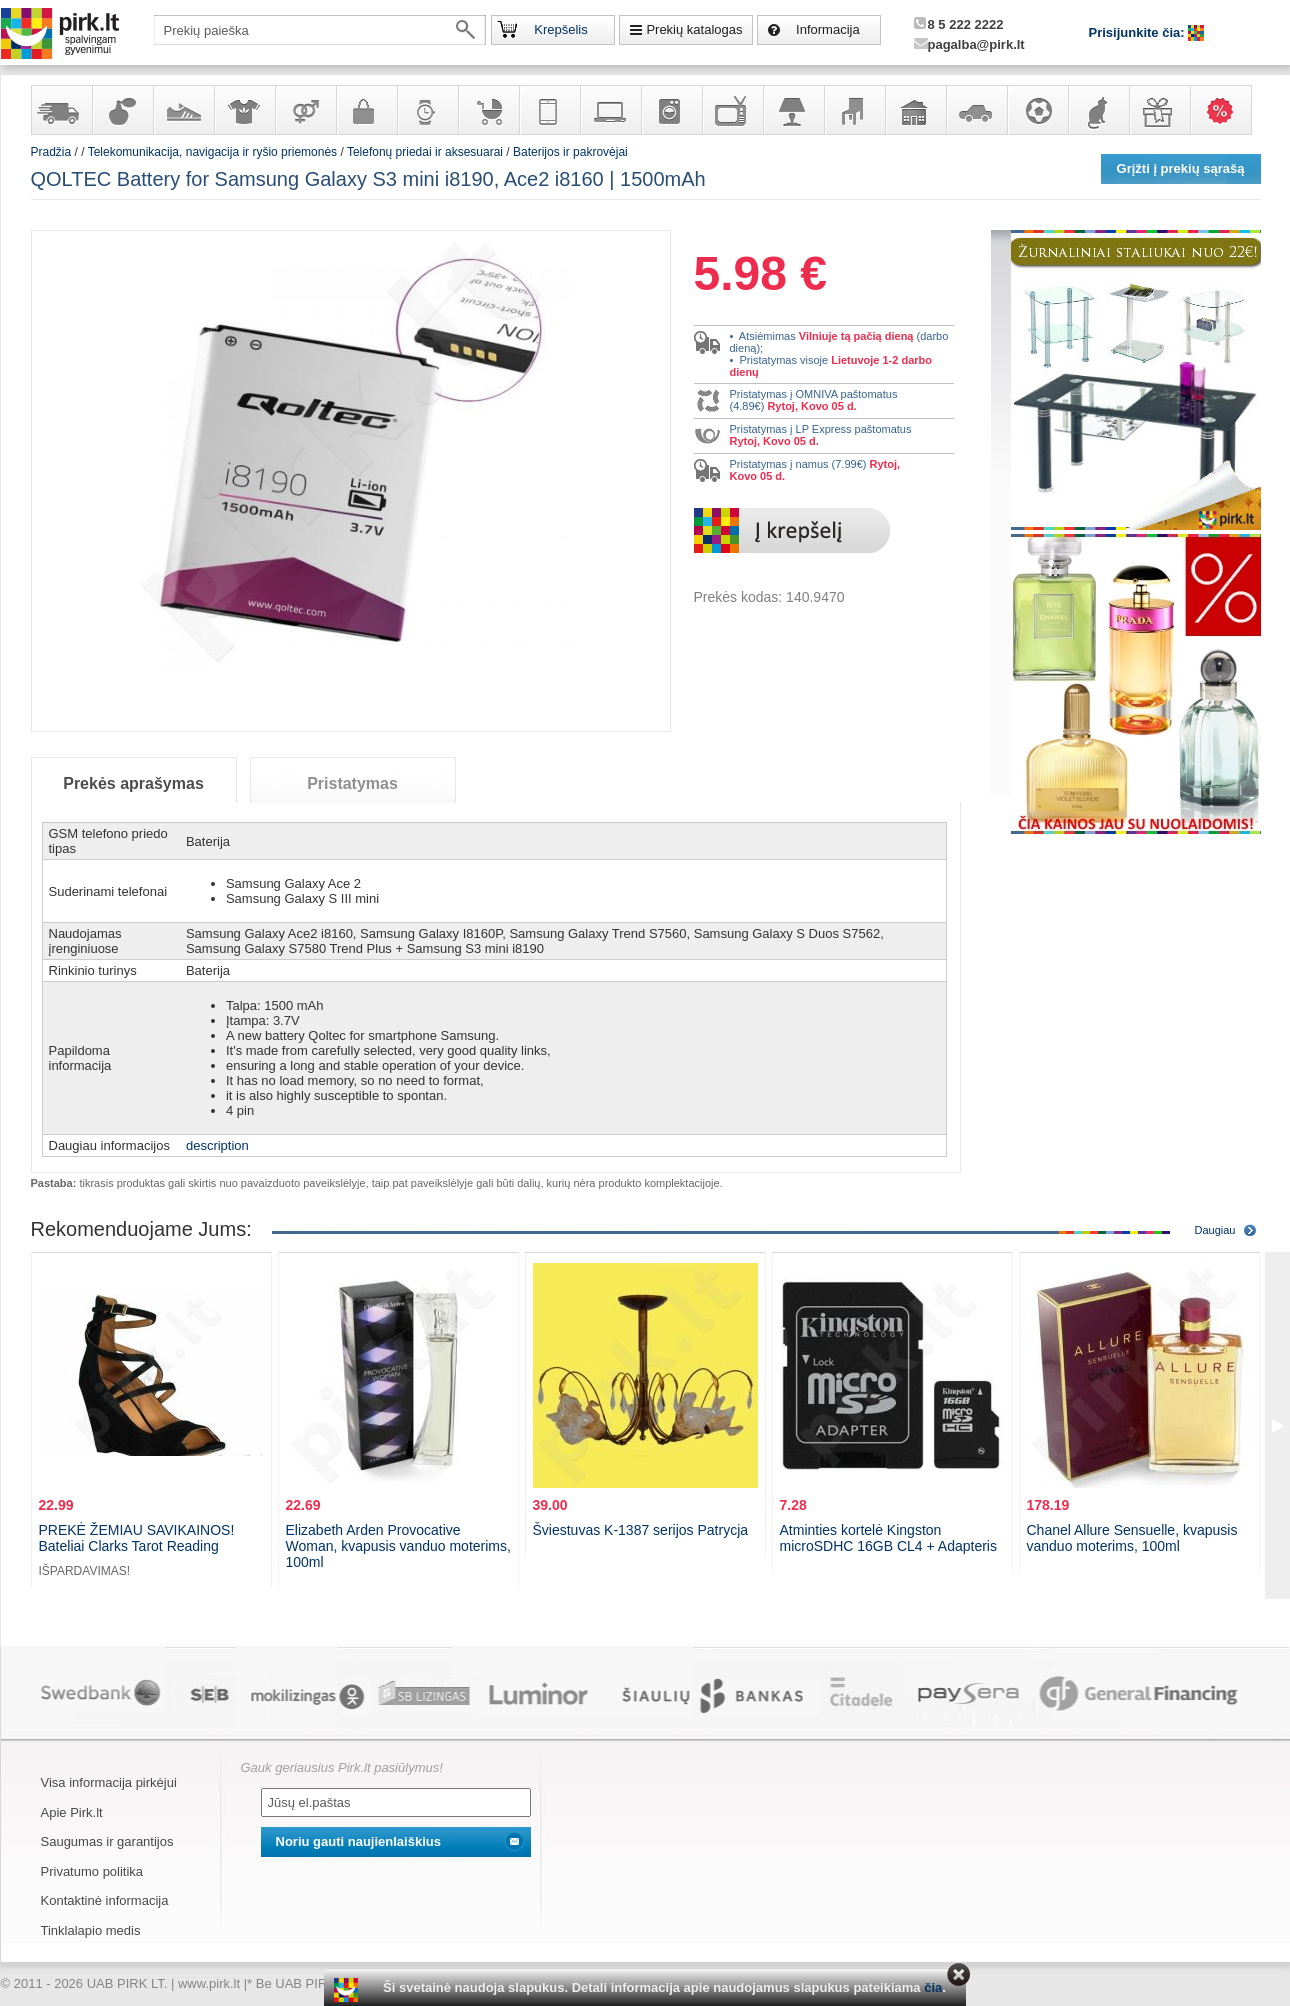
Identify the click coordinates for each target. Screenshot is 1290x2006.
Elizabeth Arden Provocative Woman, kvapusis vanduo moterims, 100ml (398, 1546)
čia (933, 1987)
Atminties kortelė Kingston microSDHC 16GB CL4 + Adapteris (888, 1538)
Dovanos (1159, 110)
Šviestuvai (793, 110)
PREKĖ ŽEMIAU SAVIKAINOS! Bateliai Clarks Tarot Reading (137, 1538)
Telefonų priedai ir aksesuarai (425, 152)
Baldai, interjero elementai (854, 110)
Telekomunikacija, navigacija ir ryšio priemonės (549, 110)
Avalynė (183, 110)
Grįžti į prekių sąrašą (1181, 168)
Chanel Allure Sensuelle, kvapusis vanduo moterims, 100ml (1132, 1538)
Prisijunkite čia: (1139, 32)
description (217, 1145)
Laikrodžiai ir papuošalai (427, 110)
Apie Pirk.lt (72, 1812)
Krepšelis (560, 29)
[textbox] (320, 30)
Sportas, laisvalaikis (1037, 110)
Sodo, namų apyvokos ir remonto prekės (915, 110)
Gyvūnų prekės (1098, 110)
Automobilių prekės (976, 110)
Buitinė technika (671, 110)
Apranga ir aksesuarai (244, 110)
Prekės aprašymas (133, 783)
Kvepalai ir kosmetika (122, 110)
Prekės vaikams (488, 110)
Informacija (828, 29)
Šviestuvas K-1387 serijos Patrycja (641, 1530)
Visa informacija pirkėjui (109, 1782)
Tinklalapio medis (91, 1930)
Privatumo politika (92, 1871)
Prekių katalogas (694, 29)
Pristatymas (352, 783)
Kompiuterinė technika (610, 110)
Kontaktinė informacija (105, 1900)
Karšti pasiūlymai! (1227, 110)
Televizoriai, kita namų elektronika (732, 110)
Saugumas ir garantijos (107, 1841)
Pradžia (51, 152)
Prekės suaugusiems (305, 110)
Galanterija (366, 110)
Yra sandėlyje (61, 110)
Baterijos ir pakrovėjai (570, 152)
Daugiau (1215, 1230)
